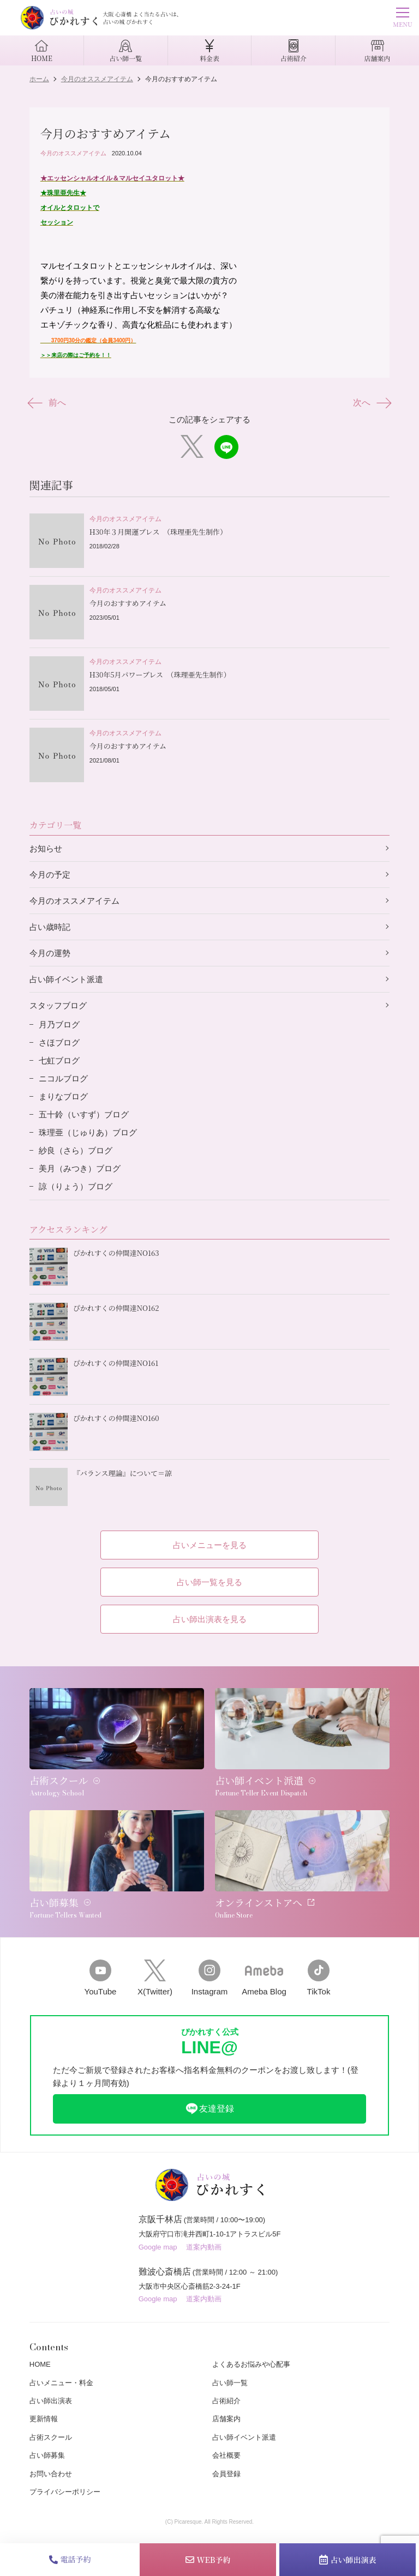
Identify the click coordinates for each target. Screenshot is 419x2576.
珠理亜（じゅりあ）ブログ (88, 1132)
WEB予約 (208, 2559)
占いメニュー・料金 (61, 2383)
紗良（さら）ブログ (75, 1150)
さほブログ (59, 1042)
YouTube (100, 1978)
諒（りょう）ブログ (75, 1186)
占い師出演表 (347, 2559)
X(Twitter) (155, 1978)
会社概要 (226, 2455)
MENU (402, 18)
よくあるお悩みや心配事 (251, 2364)
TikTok (319, 1978)
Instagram (209, 1978)
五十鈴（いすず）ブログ (84, 1114)
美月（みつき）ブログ (80, 1168)
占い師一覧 (230, 2383)
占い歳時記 (49, 927)
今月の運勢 (49, 953)
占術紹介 (226, 2401)
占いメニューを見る (210, 1545)
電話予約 (70, 2559)
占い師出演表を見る (210, 1619)
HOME (40, 2364)
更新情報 (43, 2419)
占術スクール (50, 2437)
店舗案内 (226, 2419)
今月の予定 (49, 874)
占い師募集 (47, 2455)
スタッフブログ (58, 1005)
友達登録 (209, 2108)
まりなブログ (63, 1096)
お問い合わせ (50, 2474)
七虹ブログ (59, 1060)
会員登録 (226, 2474)
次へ (371, 402)
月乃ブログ (59, 1024)
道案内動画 (204, 2247)
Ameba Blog (264, 1978)
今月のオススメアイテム (73, 153)
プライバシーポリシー (64, 2492)
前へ (47, 402)
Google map (158, 2247)
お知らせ (45, 848)
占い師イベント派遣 (66, 979)
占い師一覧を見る (209, 1582)
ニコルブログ (63, 1078)
